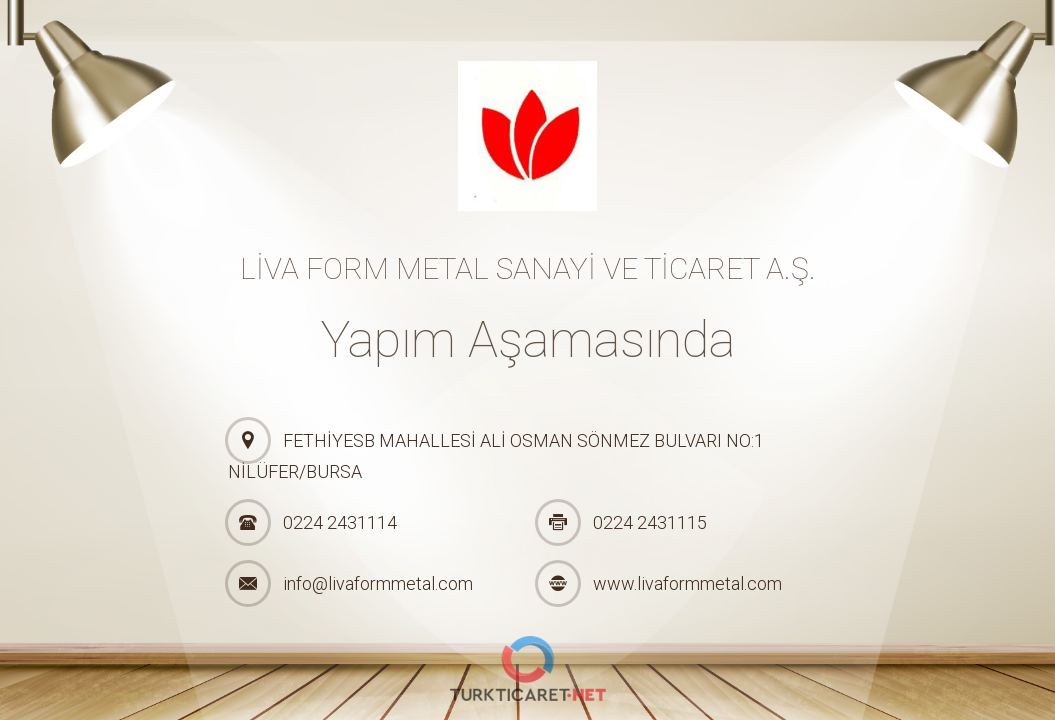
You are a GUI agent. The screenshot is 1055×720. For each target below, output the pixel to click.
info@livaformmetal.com (378, 583)
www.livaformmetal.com (687, 583)
